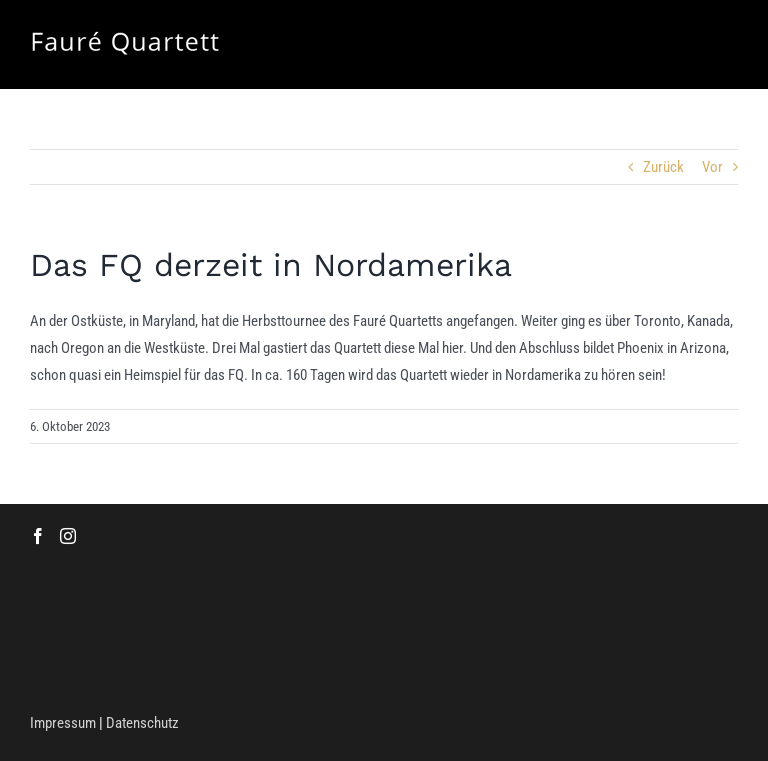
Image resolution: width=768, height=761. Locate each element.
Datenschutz (142, 723)
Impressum (63, 723)
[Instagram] (68, 536)
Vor (712, 167)
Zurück (663, 167)
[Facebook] (38, 536)
